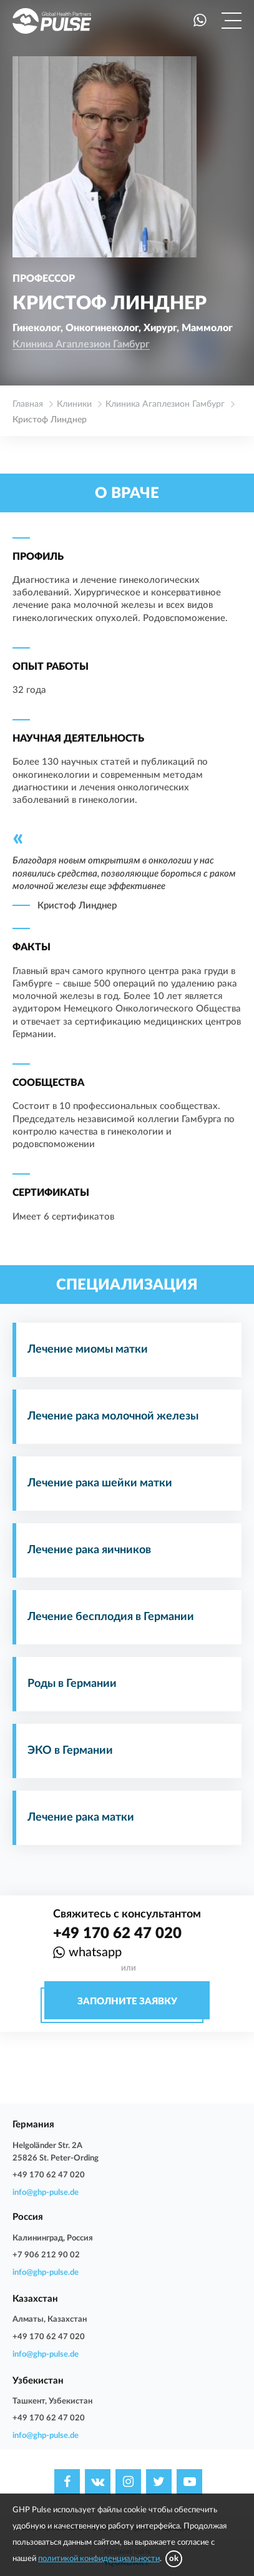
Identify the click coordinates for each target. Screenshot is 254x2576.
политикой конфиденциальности (99, 2559)
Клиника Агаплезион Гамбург (81, 344)
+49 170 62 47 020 (117, 1933)
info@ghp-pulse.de (45, 2193)
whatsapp (95, 1952)
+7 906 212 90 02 (46, 2255)
